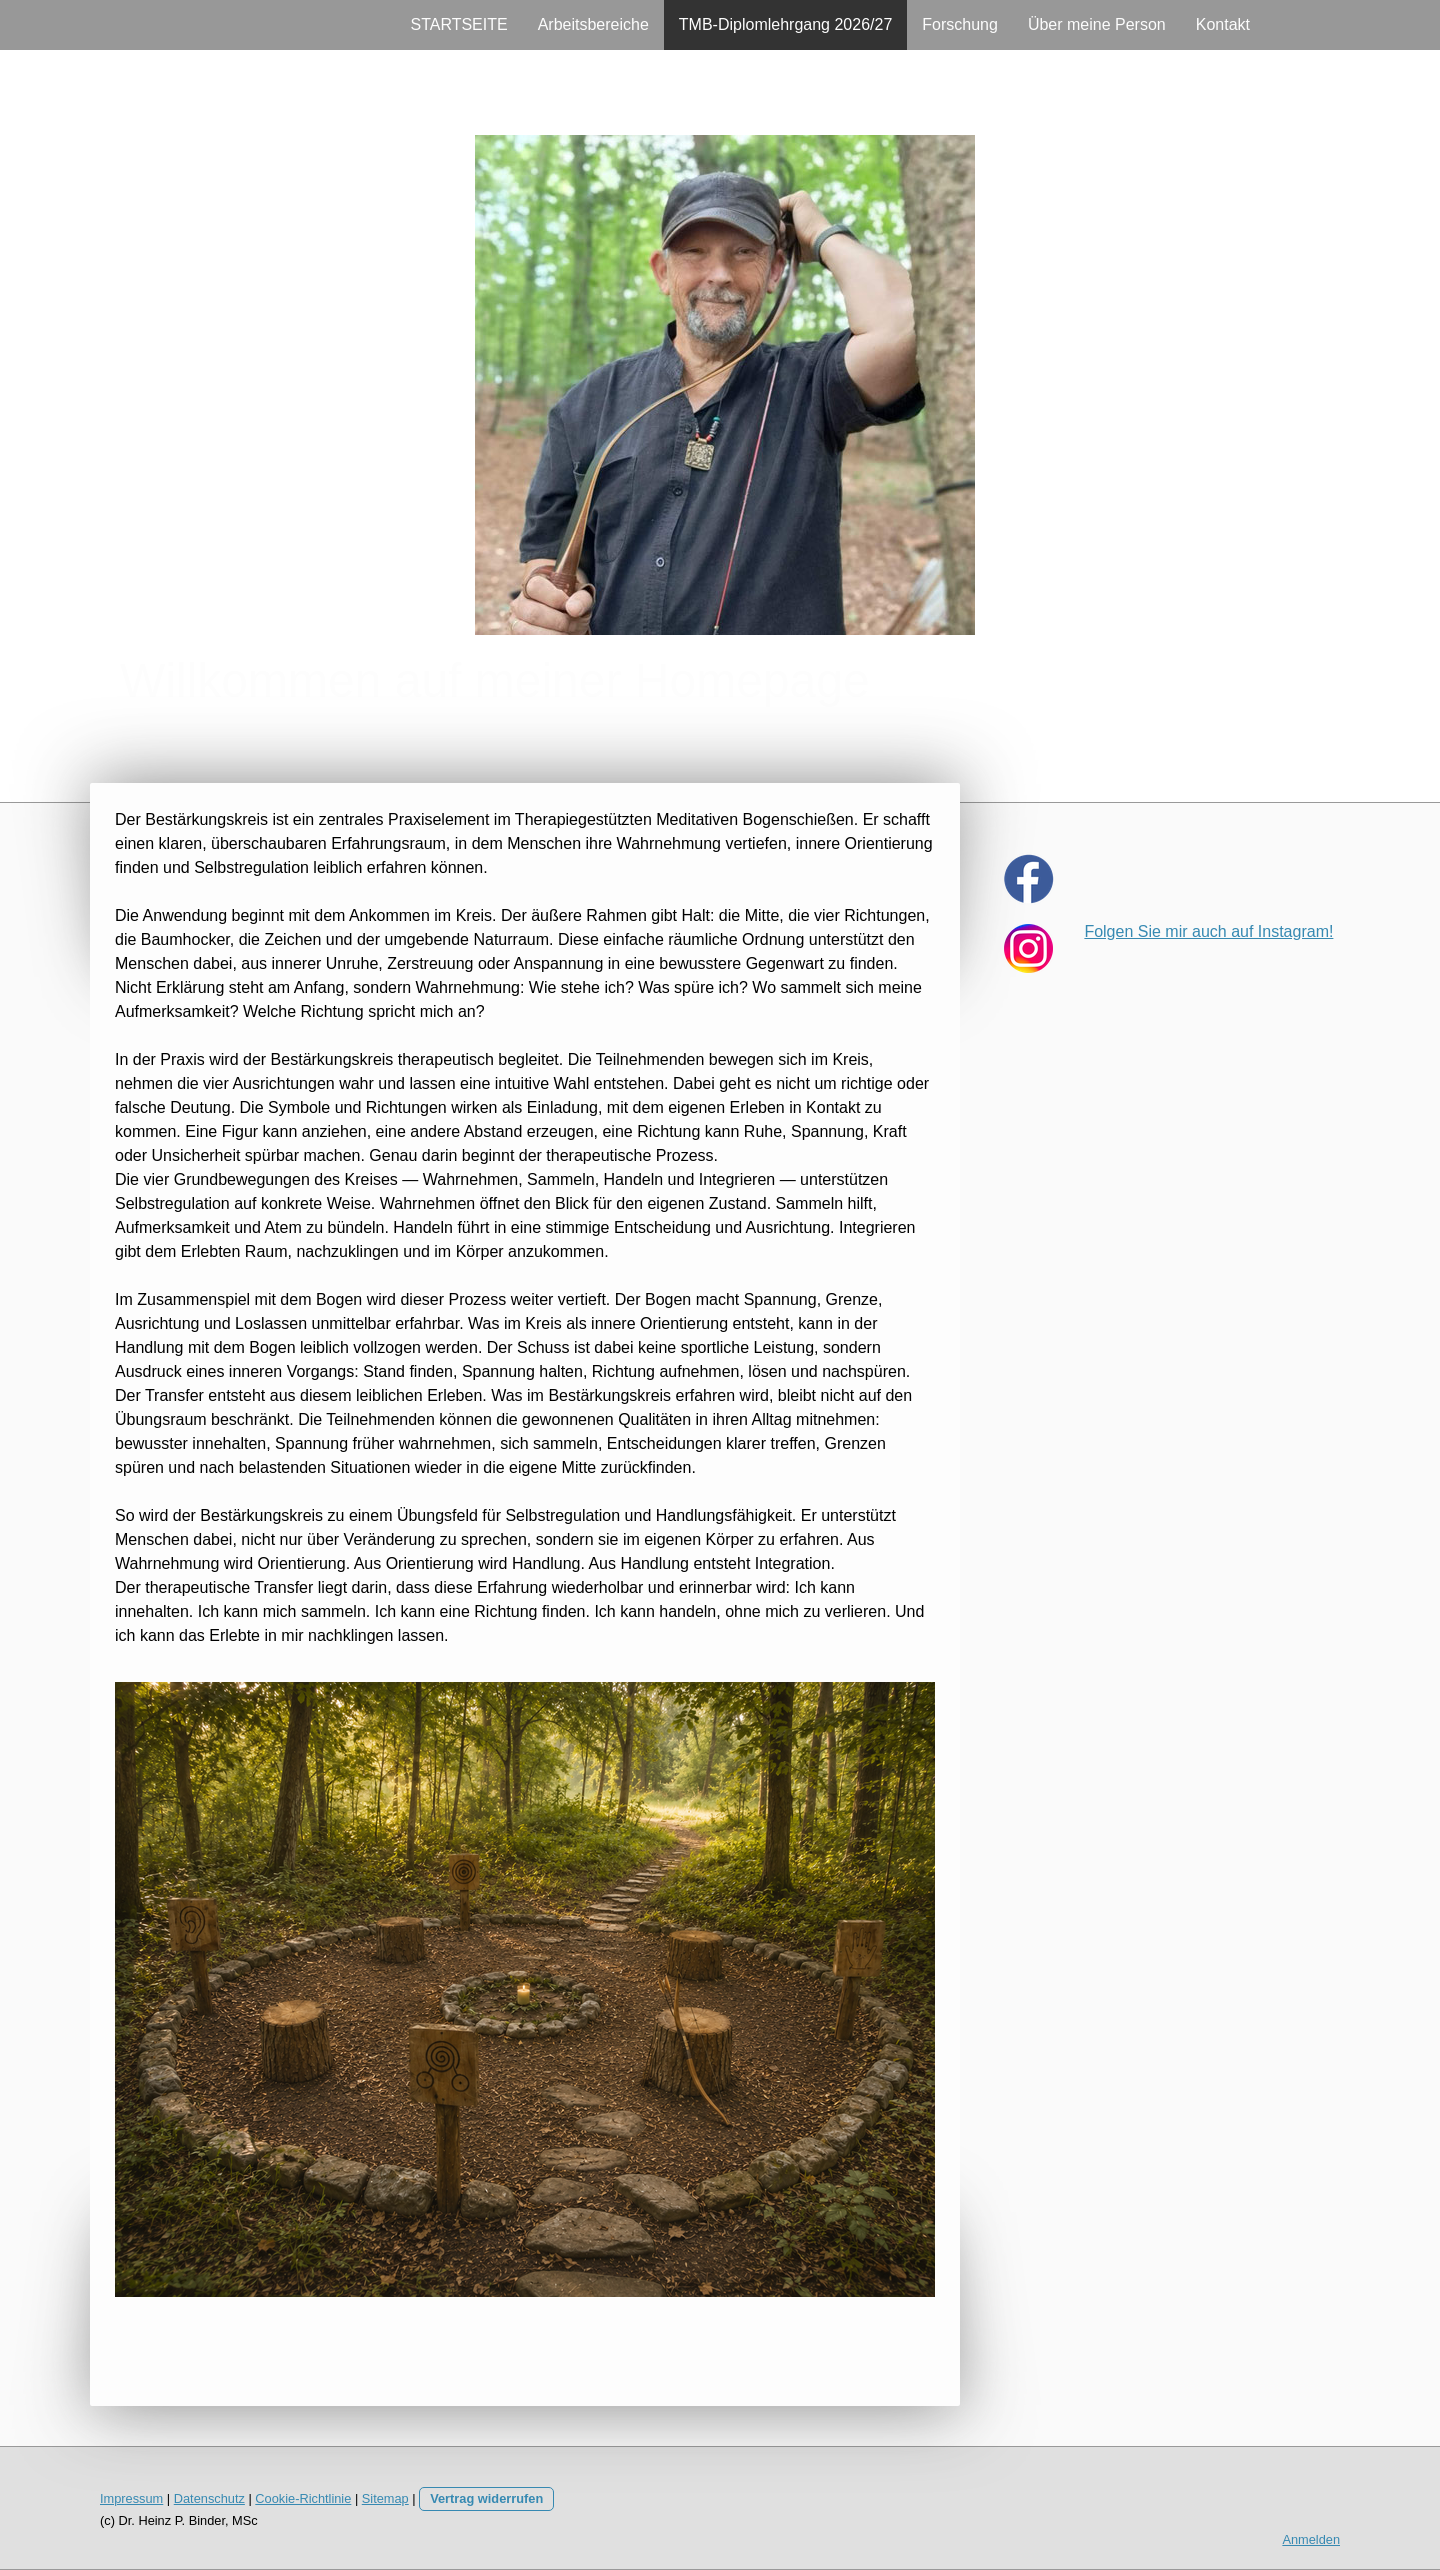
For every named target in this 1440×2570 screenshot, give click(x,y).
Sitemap (385, 2498)
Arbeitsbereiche (593, 24)
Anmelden (1311, 2539)
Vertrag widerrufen (486, 2498)
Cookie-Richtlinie (303, 2498)
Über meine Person (1097, 24)
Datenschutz (209, 2498)
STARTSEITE (458, 24)
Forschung (960, 24)
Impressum (131, 2498)
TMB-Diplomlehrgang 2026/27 (785, 24)
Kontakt (1223, 24)
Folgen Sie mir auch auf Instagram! (1208, 931)
